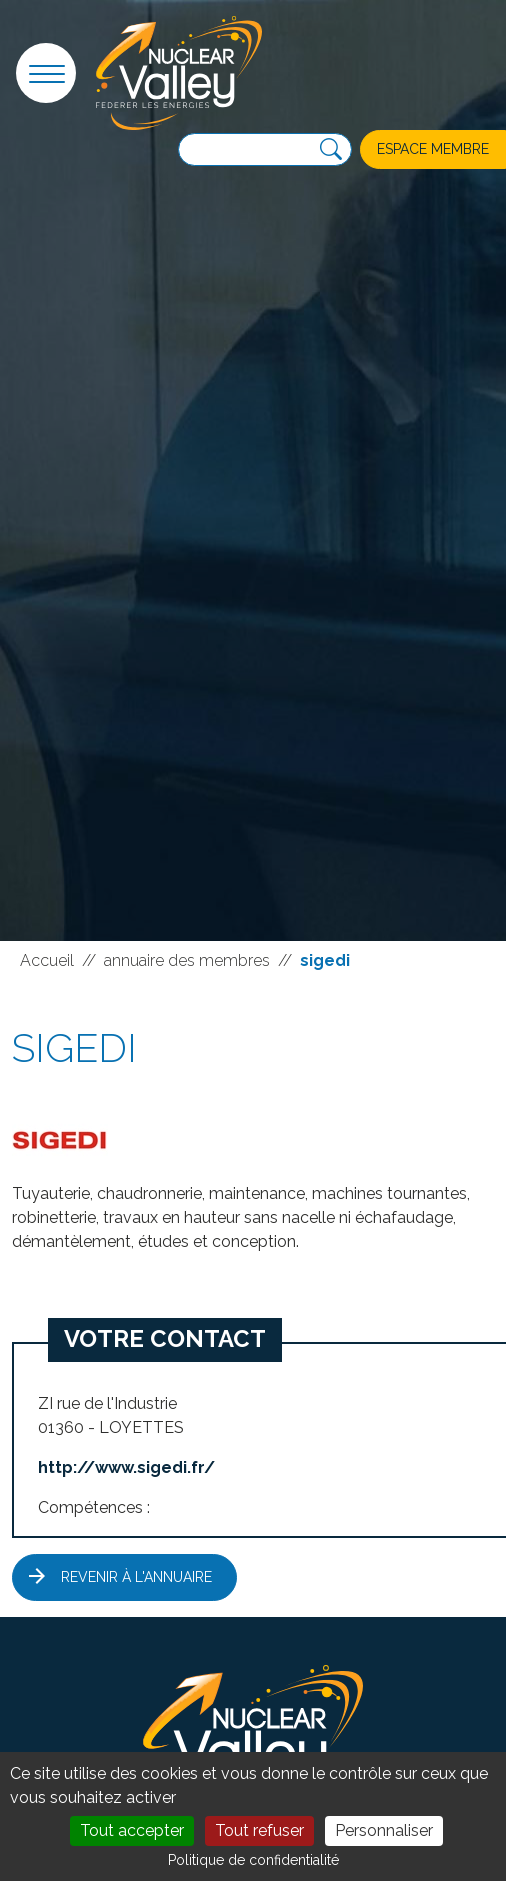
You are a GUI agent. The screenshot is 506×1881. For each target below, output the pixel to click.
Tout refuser (259, 1830)
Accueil (47, 960)
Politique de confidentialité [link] (253, 1860)
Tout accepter (132, 1830)
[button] (46, 73)
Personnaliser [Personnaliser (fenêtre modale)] (384, 1830)
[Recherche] (331, 150)
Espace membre (433, 149)
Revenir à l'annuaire (136, 1577)
